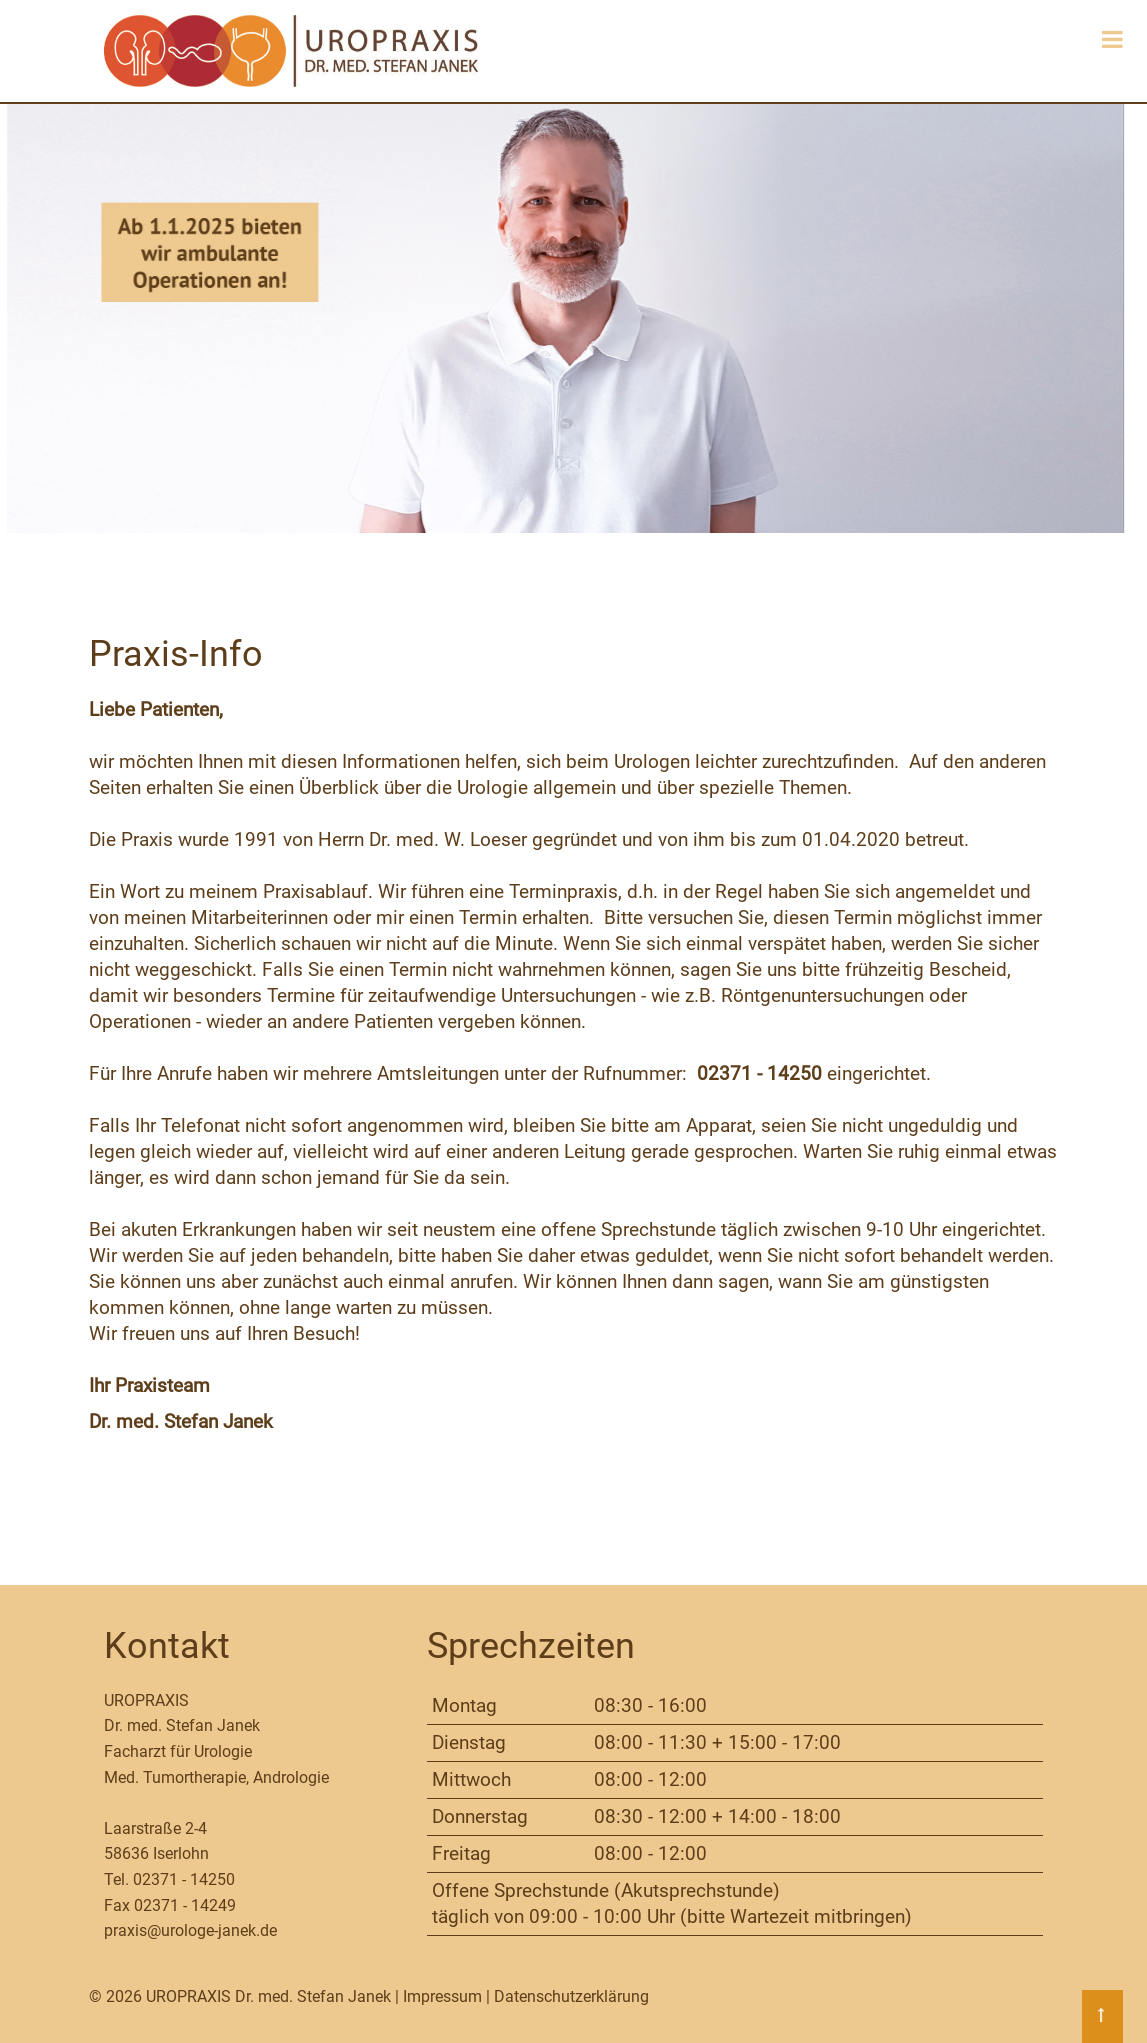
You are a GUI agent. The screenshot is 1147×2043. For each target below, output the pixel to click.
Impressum (442, 1996)
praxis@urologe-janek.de (190, 1930)
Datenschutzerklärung (571, 1996)
